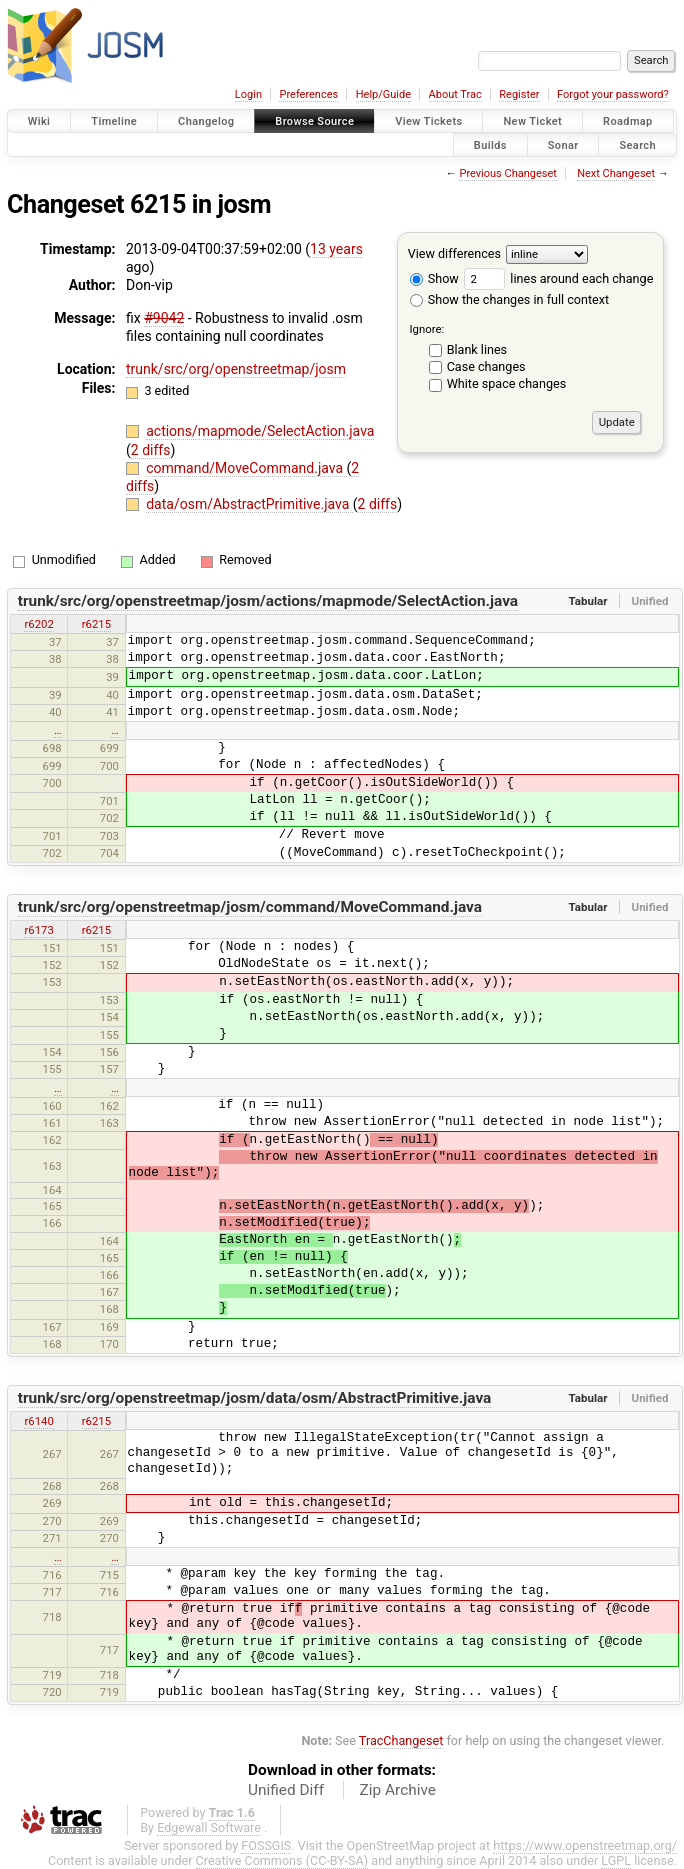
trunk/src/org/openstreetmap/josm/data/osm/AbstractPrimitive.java (255, 1398)
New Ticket (532, 121)
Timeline (114, 121)
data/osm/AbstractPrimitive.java (249, 504)
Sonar (563, 144)
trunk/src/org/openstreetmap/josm (236, 369)
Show (434, 278)
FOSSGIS (266, 1845)
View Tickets (428, 121)
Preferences (308, 94)
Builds (490, 144)
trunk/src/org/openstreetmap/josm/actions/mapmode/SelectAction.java (268, 601)
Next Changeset (616, 173)
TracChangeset (401, 1740)
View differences (454, 253)
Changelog (206, 121)
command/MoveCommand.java (246, 468)
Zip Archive (398, 1790)
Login (248, 94)
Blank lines (477, 349)
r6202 (38, 624)
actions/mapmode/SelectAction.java (260, 431)
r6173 (38, 930)
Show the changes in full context (509, 299)
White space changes (507, 383)
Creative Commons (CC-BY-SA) (282, 1860)
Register (519, 94)
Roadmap (628, 121)
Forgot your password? (613, 94)
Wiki (39, 121)
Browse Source (314, 121)
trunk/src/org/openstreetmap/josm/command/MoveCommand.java (250, 907)
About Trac (455, 94)
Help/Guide (383, 94)
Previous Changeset (507, 173)
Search (637, 144)
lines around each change (558, 278)
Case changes (486, 366)
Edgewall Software (209, 1827)
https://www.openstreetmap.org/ (585, 1845)
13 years (336, 249)
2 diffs (151, 450)
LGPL (616, 1860)
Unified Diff (286, 1790)
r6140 (38, 1421)
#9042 (164, 318)
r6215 (96, 624)
